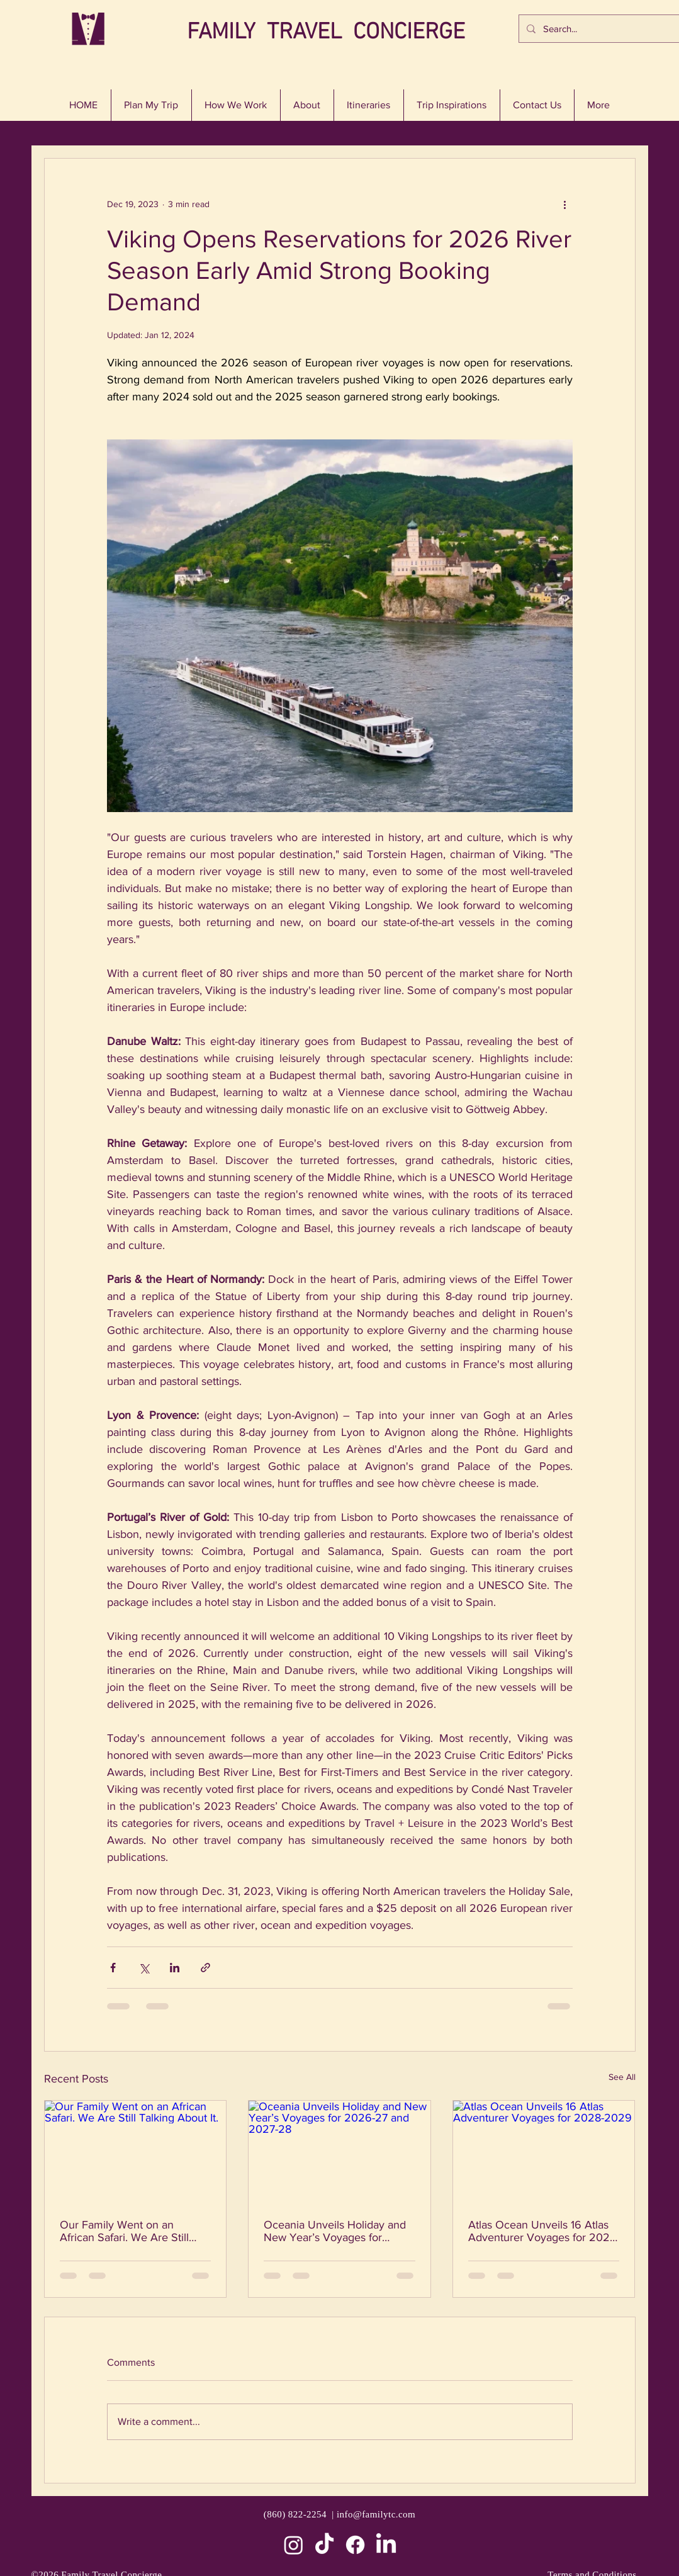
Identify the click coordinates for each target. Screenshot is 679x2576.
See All (622, 2077)
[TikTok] (324, 2545)
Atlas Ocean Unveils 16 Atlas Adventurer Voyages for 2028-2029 (543, 2231)
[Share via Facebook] (113, 1968)
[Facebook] (355, 2545)
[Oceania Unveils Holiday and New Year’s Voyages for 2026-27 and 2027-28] (339, 2152)
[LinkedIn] (386, 2545)
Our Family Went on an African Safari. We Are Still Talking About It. (124, 2231)
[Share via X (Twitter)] (144, 1968)
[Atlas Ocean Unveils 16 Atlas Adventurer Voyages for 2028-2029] (544, 2152)
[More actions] (565, 204)
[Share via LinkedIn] (175, 1968)
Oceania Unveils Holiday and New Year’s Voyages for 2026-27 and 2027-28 (335, 2231)
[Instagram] (293, 2545)
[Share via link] (205, 1968)
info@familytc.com (376, 2514)
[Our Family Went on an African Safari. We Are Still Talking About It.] (136, 2152)
